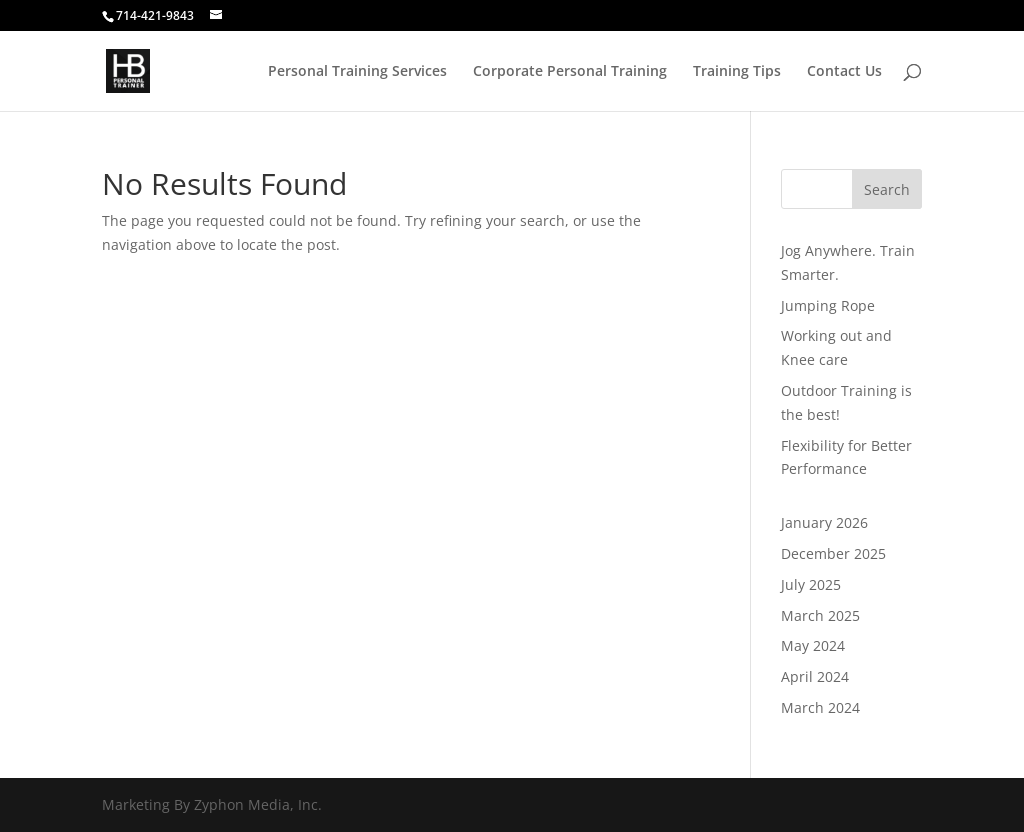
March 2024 (820, 707)
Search (887, 189)
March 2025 (820, 615)
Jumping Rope (828, 305)
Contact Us (844, 72)
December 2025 (833, 553)
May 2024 (813, 645)
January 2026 (824, 522)
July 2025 (811, 584)
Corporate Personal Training (570, 72)
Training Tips (737, 72)
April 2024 (815, 676)
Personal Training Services (357, 72)
